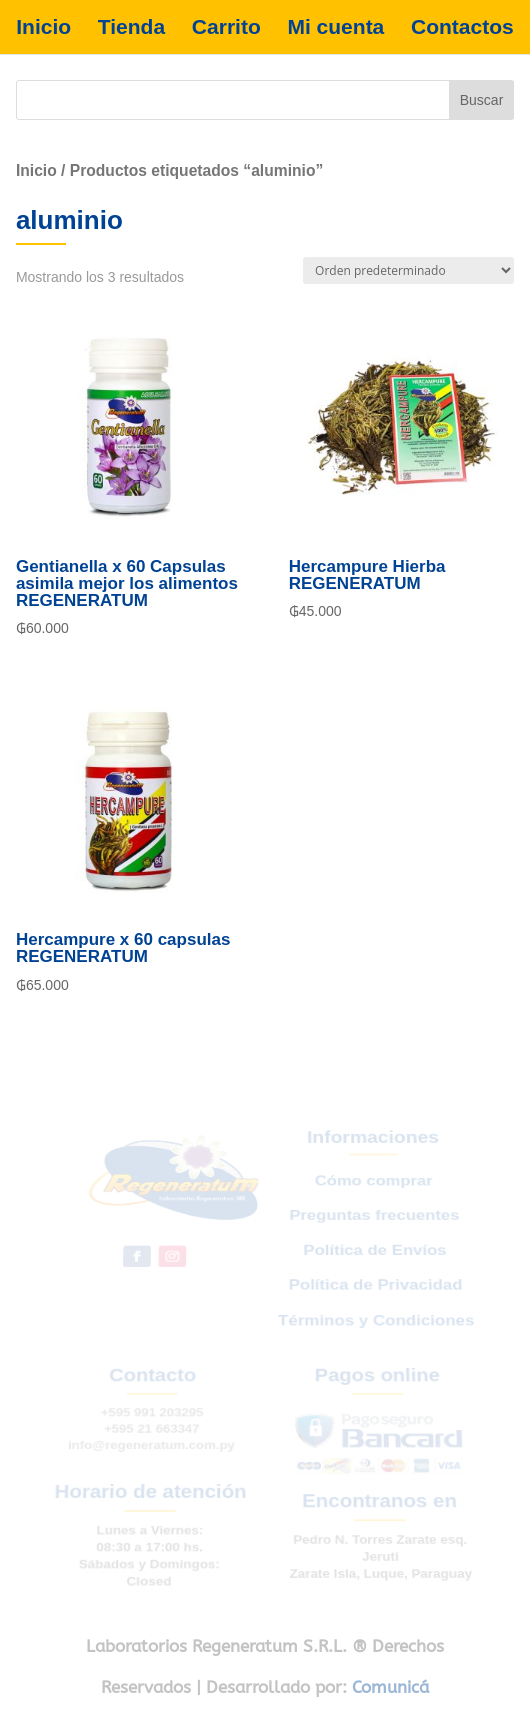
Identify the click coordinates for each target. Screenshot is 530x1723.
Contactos (462, 27)
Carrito (226, 27)
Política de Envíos (374, 1260)
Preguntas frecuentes (373, 1230)
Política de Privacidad (374, 1292)
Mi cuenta (335, 27)
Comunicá (390, 1687)
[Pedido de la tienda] (408, 270)
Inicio (43, 27)
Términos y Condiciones (376, 1323)
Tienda (131, 27)
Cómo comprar (372, 1200)
